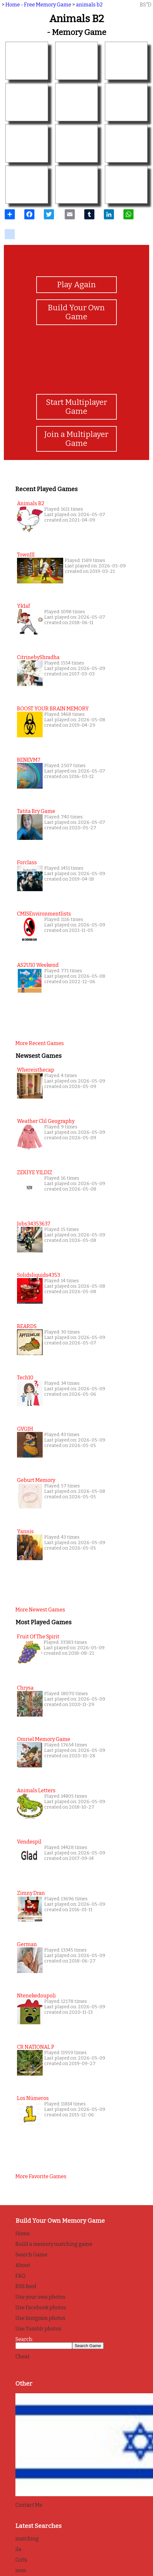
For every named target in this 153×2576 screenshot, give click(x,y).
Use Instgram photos (40, 2318)
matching (27, 2539)
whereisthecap (35, 1070)
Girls (21, 2560)
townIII (26, 555)
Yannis (25, 1531)
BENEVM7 (28, 760)
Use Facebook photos (40, 2307)
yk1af (23, 606)
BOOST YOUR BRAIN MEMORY (53, 709)
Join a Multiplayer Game (76, 439)
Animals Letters (36, 1790)
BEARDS (27, 1326)
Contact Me (28, 2505)
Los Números (33, 2098)
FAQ (20, 2276)
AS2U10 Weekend (38, 965)
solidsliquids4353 (38, 1275)
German (27, 1944)
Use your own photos (40, 2297)
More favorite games (40, 2176)
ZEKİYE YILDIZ (34, 1172)
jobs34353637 (33, 1224)
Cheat (22, 2357)
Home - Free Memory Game (38, 5)
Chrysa (25, 1688)
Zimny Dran (31, 1893)
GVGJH (25, 1429)
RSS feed (25, 2286)
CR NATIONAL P (35, 2047)
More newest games (40, 1610)
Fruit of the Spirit (38, 1637)
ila (18, 2549)
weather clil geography (45, 1121)
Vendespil (29, 1842)
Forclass (27, 862)
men (20, 2570)
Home (22, 2233)
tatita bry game (36, 811)
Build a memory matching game (53, 2244)
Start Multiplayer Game (76, 407)
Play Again (76, 284)
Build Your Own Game (76, 312)
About (22, 2265)
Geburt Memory (36, 1480)
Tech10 (25, 1378)
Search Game (31, 2255)
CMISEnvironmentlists (44, 914)
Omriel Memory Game (43, 1739)
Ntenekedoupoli (36, 1996)
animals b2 (89, 5)
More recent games (39, 1043)
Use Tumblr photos (38, 2329)
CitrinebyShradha (38, 657)
